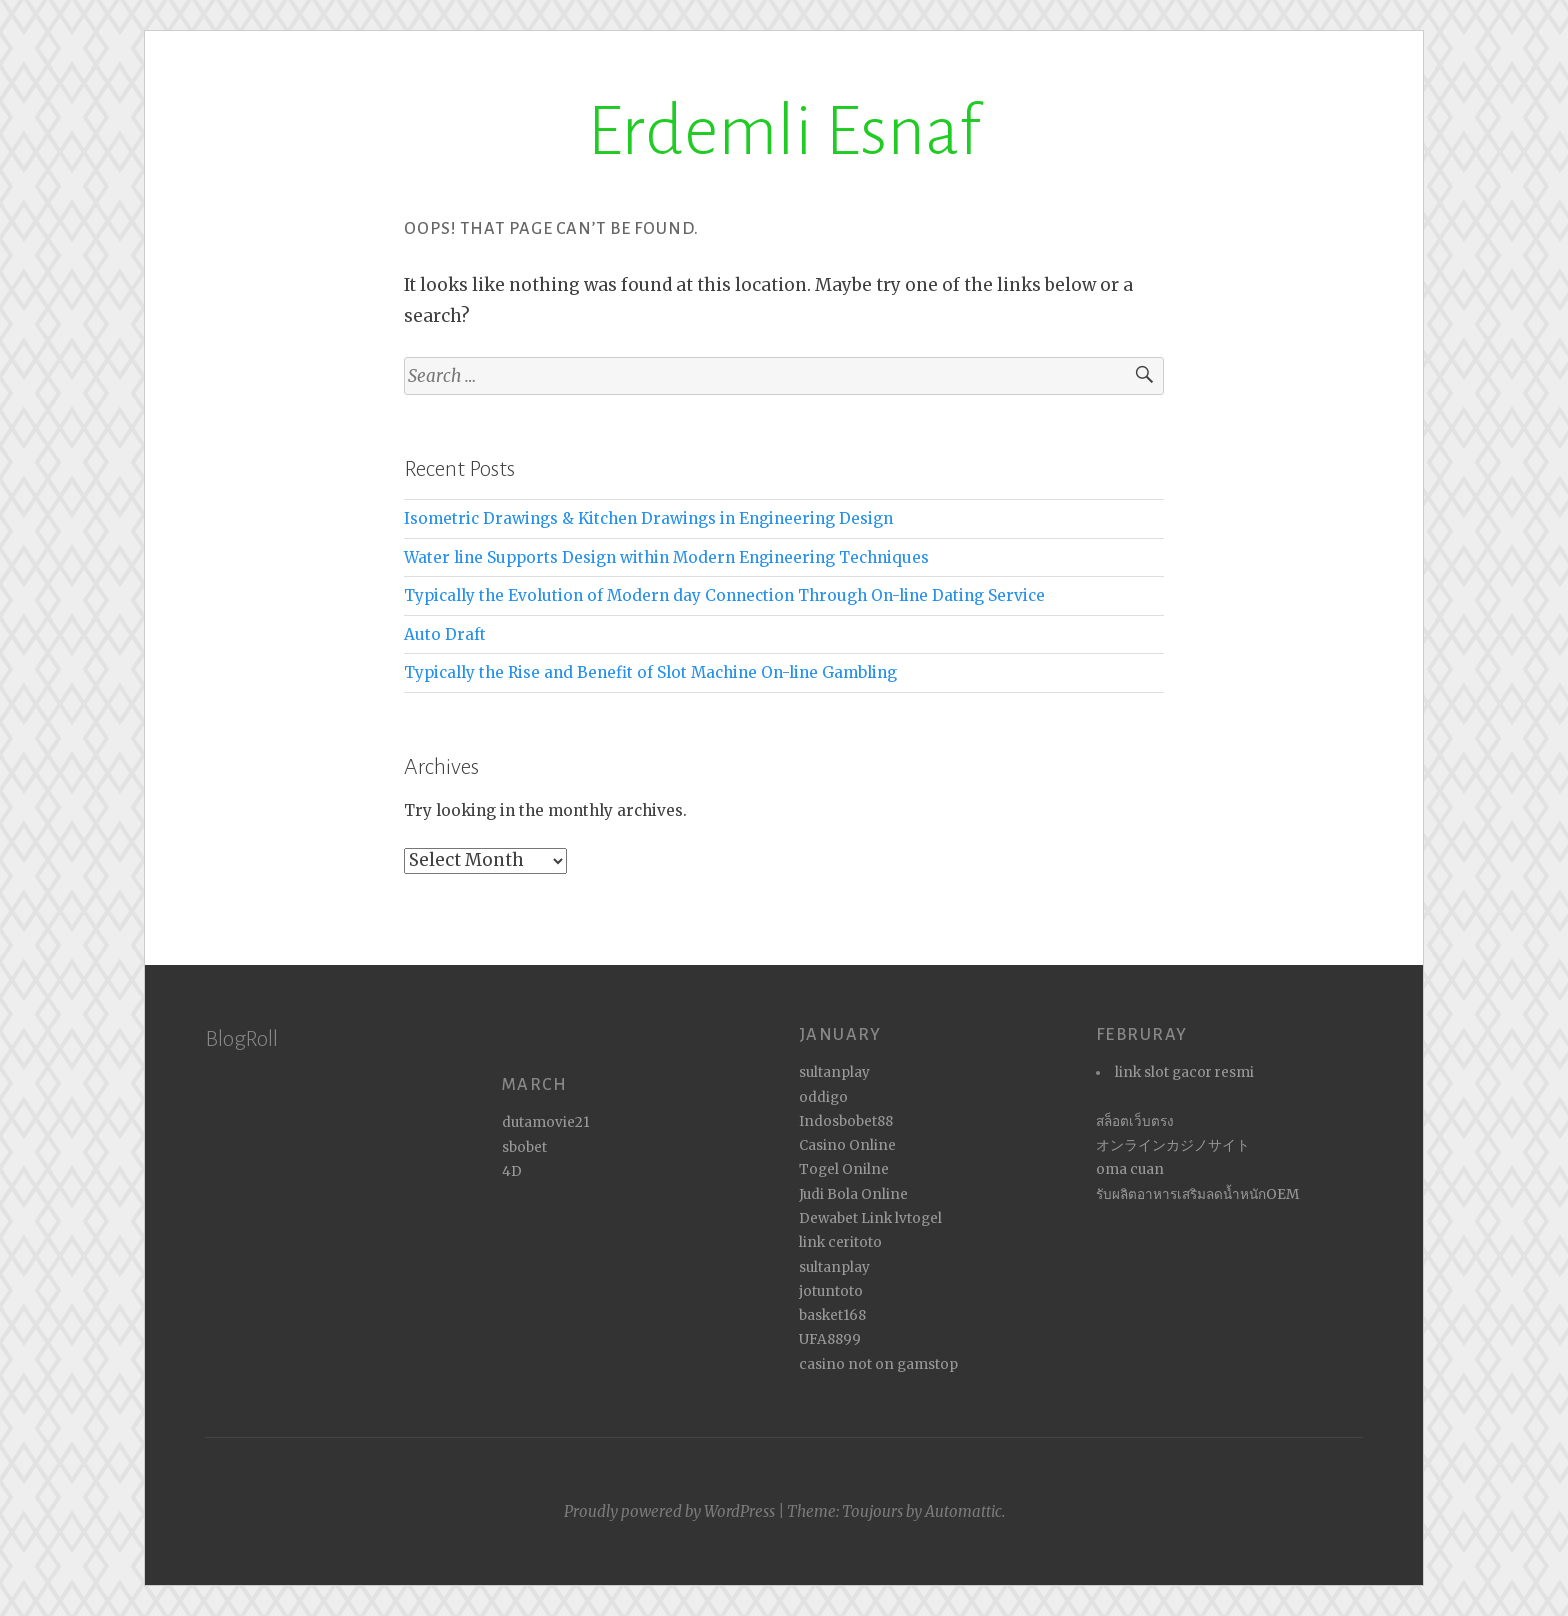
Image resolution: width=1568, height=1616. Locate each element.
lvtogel (918, 1218)
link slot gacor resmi (1184, 1072)
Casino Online (847, 1145)
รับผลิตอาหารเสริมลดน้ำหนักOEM (1197, 1194)
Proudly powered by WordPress (669, 1511)
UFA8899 (830, 1339)
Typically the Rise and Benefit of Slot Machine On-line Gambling (650, 672)
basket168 (832, 1315)
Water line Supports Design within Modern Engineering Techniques (666, 557)
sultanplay (834, 1072)
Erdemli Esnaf (784, 131)
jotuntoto (831, 1291)
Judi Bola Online (853, 1194)
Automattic (963, 1511)
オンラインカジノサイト (1173, 1145)
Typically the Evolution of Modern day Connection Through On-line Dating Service (724, 595)
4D (512, 1171)
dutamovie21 (546, 1122)
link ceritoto (840, 1242)
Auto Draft (445, 634)
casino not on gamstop (878, 1364)
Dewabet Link (845, 1218)
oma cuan (1130, 1169)
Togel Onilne (844, 1169)
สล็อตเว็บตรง (1135, 1121)
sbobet (524, 1147)
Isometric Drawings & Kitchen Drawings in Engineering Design (648, 518)
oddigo (823, 1097)
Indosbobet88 (846, 1121)
